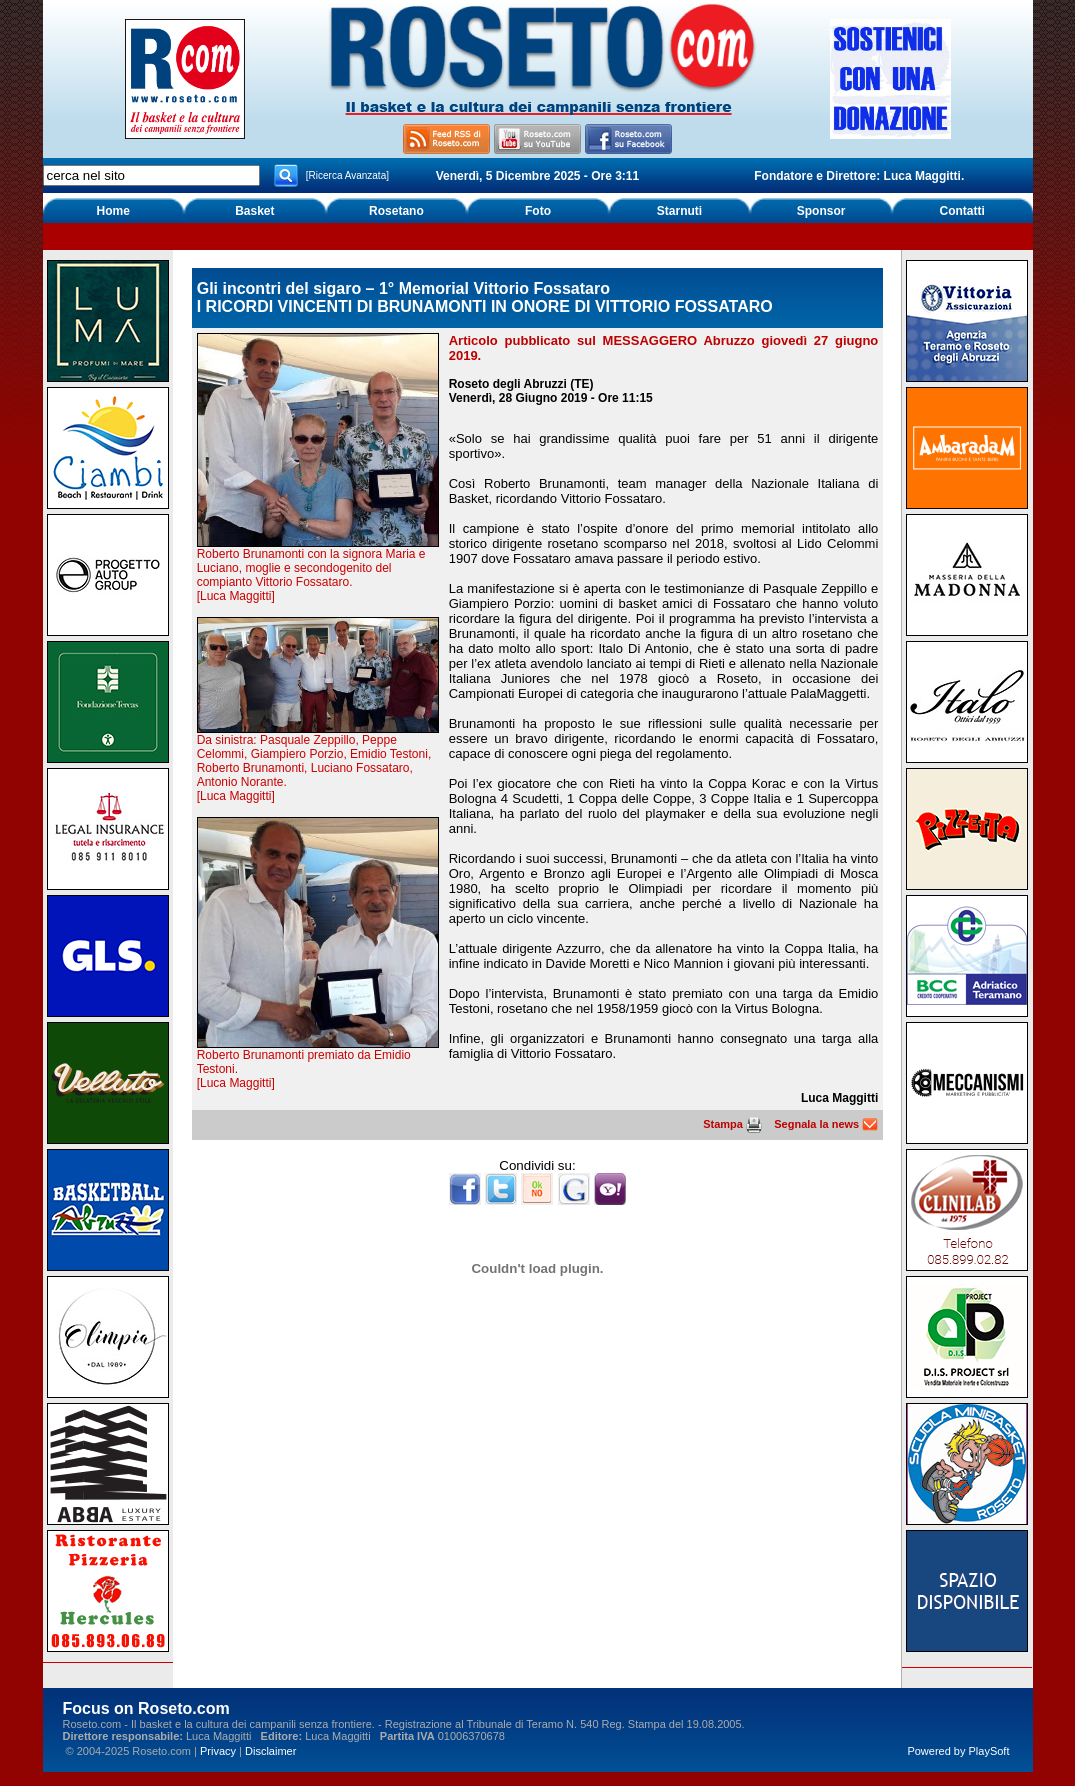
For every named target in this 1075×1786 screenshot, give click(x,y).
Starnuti (679, 211)
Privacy (218, 1751)
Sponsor (821, 211)
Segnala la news (826, 1124)
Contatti (962, 211)
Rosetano (396, 211)
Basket (254, 211)
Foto (538, 211)
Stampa (732, 1124)
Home (113, 211)
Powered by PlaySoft (958, 1751)
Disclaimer (270, 1751)
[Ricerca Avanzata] (347, 175)
